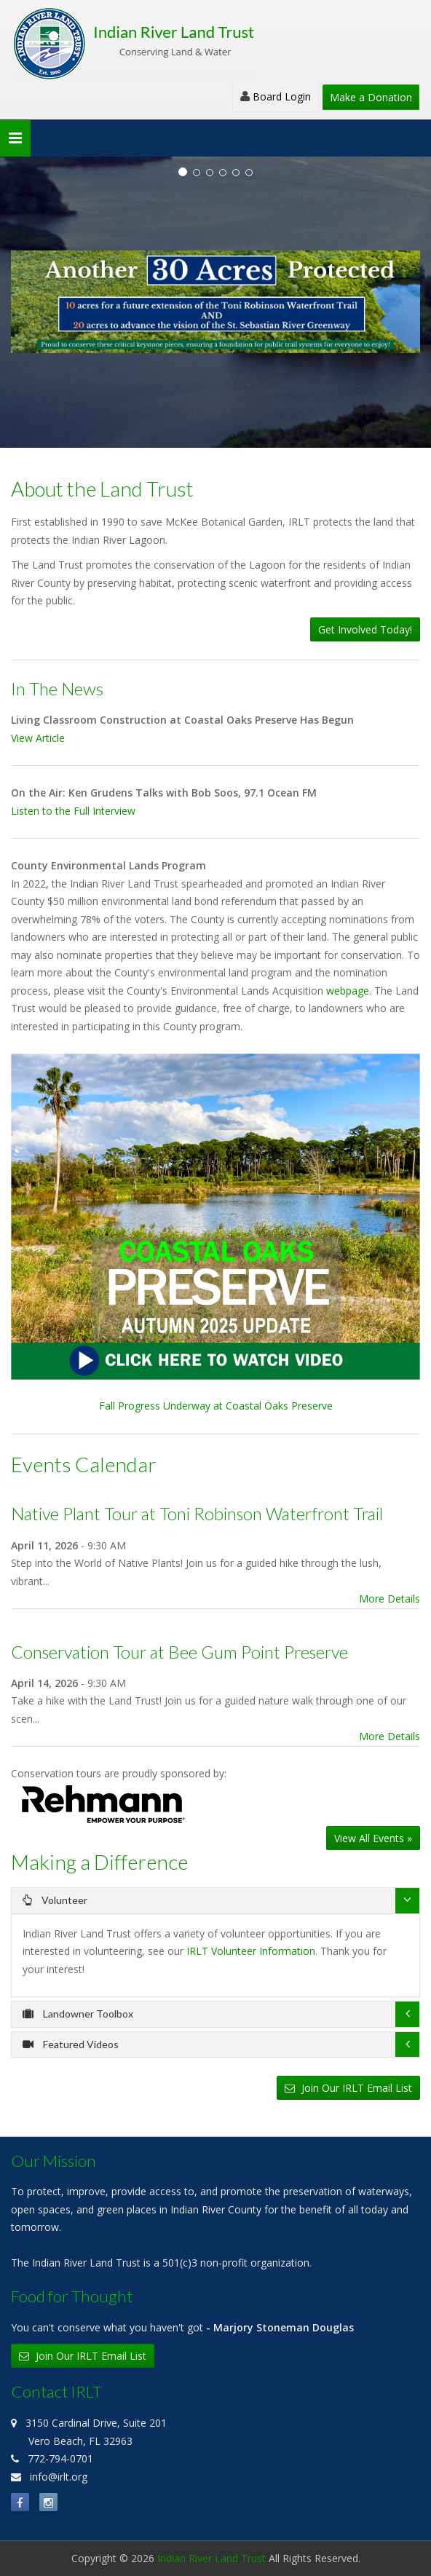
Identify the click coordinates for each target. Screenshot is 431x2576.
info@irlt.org (58, 2477)
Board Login (275, 96)
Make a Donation (371, 97)
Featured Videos (71, 2044)
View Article (38, 738)
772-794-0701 (60, 2458)
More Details (389, 1598)
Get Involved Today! (365, 629)
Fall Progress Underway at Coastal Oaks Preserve (215, 1233)
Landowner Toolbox (78, 2013)
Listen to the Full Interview (73, 811)
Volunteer (55, 1900)
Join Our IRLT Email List (348, 2088)
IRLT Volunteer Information (250, 1951)
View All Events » (373, 1838)
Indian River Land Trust (211, 2558)
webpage (347, 990)
